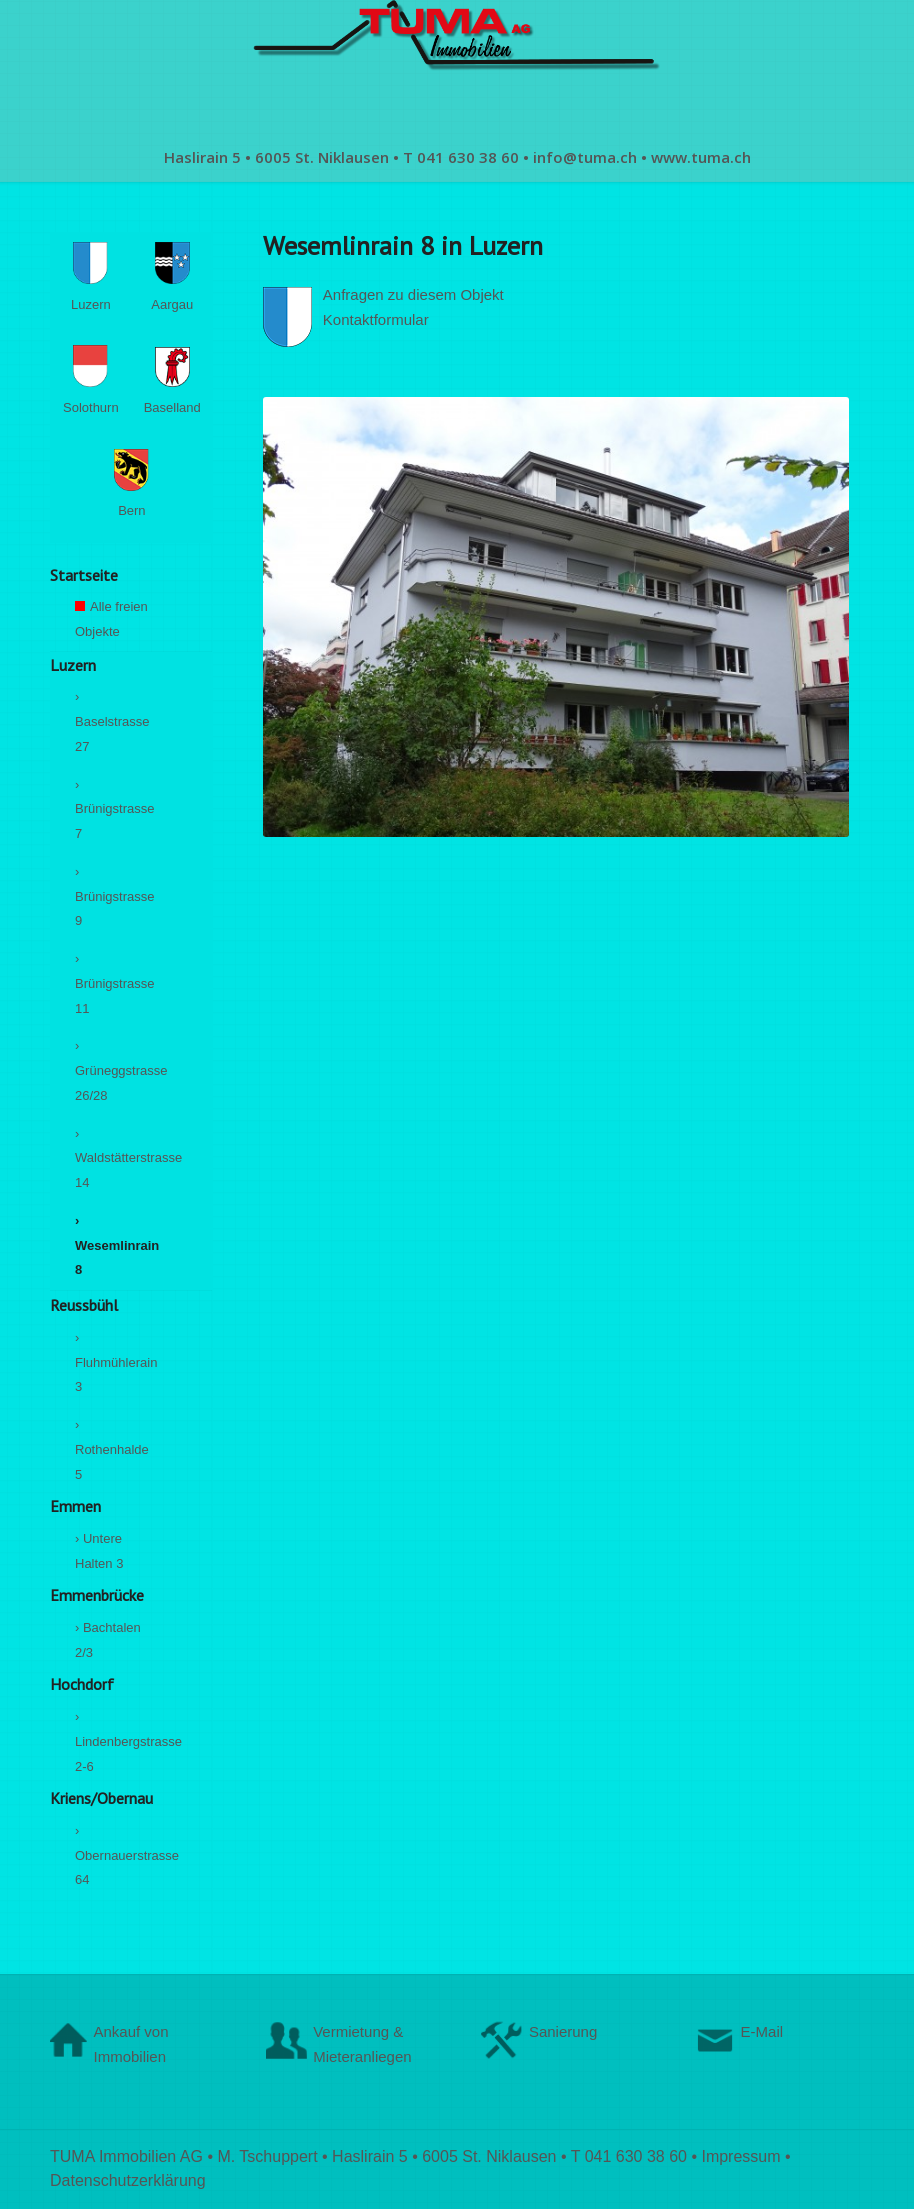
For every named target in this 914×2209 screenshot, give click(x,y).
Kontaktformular (376, 319)
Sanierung (563, 2031)
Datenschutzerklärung (128, 2180)
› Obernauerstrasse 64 (112, 1855)
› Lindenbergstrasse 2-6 (112, 1741)
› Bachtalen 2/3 (108, 1640)
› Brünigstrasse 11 (112, 983)
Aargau (176, 280)
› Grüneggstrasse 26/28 (112, 1070)
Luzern (95, 280)
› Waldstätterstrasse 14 (112, 1158)
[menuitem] (457, 157)
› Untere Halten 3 (99, 1551)
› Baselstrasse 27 (112, 721)
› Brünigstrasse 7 (112, 809)
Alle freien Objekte (112, 625)
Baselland (172, 384)
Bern (131, 487)
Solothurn (91, 383)
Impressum (740, 2156)
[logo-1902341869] (457, 66)
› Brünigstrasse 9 (112, 896)
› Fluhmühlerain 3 (112, 1362)
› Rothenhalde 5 (112, 1449)
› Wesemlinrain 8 (112, 1245)
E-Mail (762, 2031)
